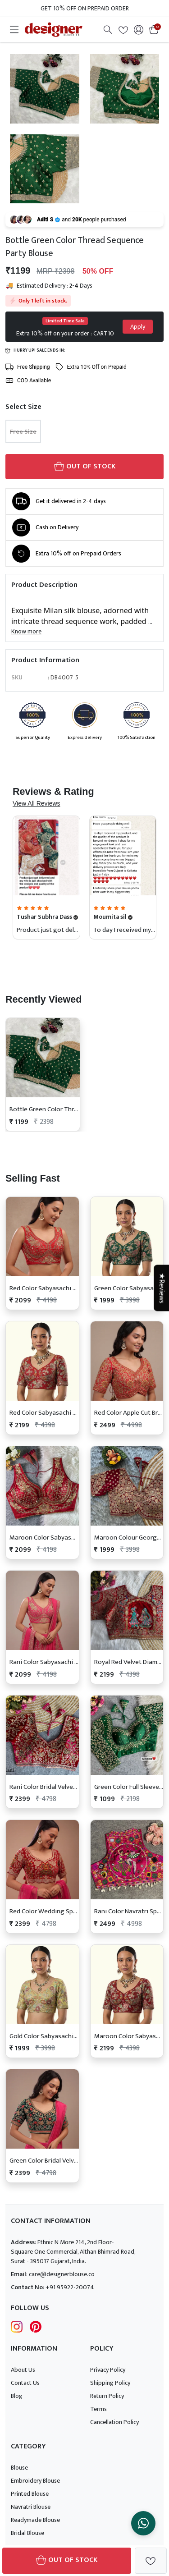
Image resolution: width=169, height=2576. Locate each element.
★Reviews (161, 1288)
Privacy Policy (107, 2370)
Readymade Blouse (35, 2520)
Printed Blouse (30, 2494)
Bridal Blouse (27, 2533)
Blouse (19, 2467)
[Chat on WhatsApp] (143, 2523)
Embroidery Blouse (35, 2480)
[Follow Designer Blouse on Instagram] (17, 2326)
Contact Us (25, 2383)
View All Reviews (36, 803)
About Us (23, 2370)
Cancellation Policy (114, 2422)
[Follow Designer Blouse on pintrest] (35, 2326)
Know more (26, 631)
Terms (98, 2409)
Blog (17, 2396)
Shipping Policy (110, 2383)
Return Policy (107, 2396)
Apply (137, 326)
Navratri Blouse (30, 2507)
